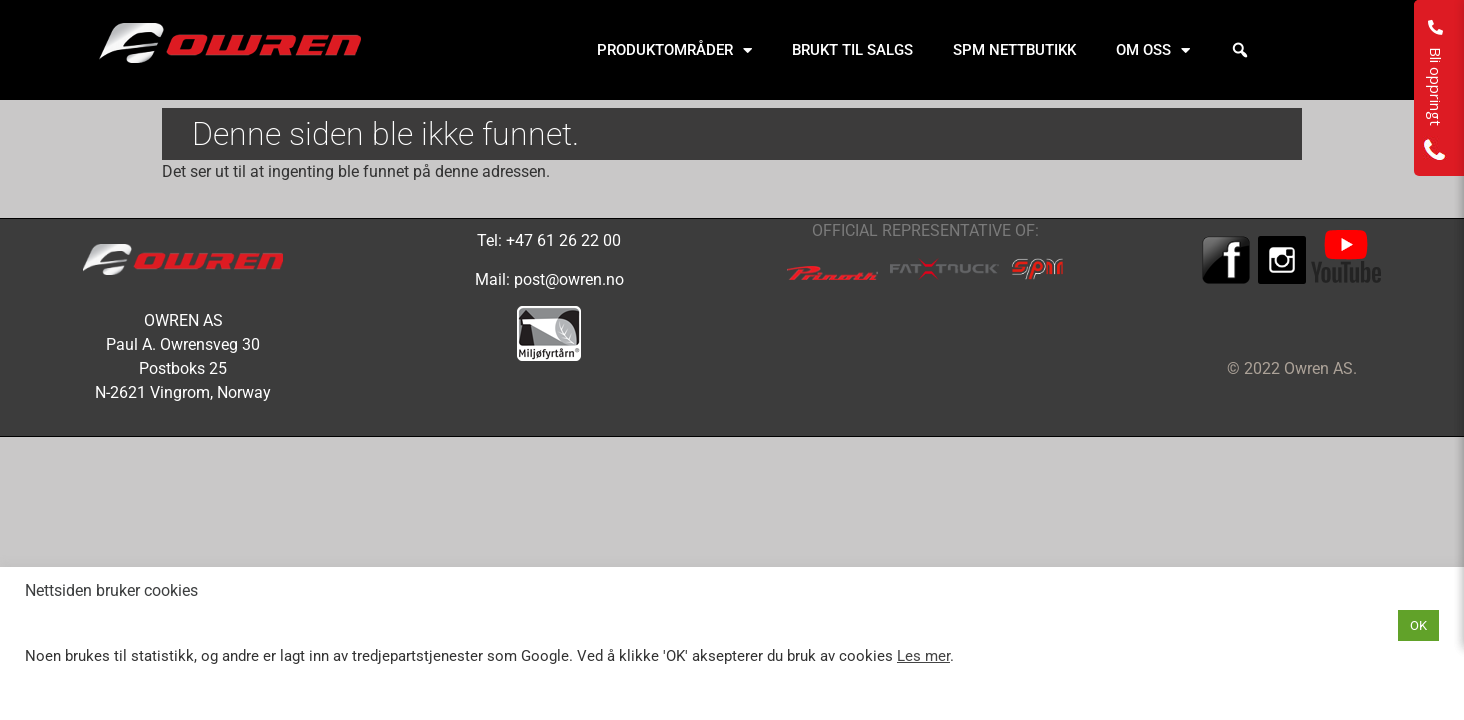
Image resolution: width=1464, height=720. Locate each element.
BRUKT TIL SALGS (852, 50)
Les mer (923, 656)
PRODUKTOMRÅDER (674, 50)
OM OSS (1153, 50)
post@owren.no (569, 279)
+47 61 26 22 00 (563, 240)
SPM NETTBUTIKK (1014, 50)
